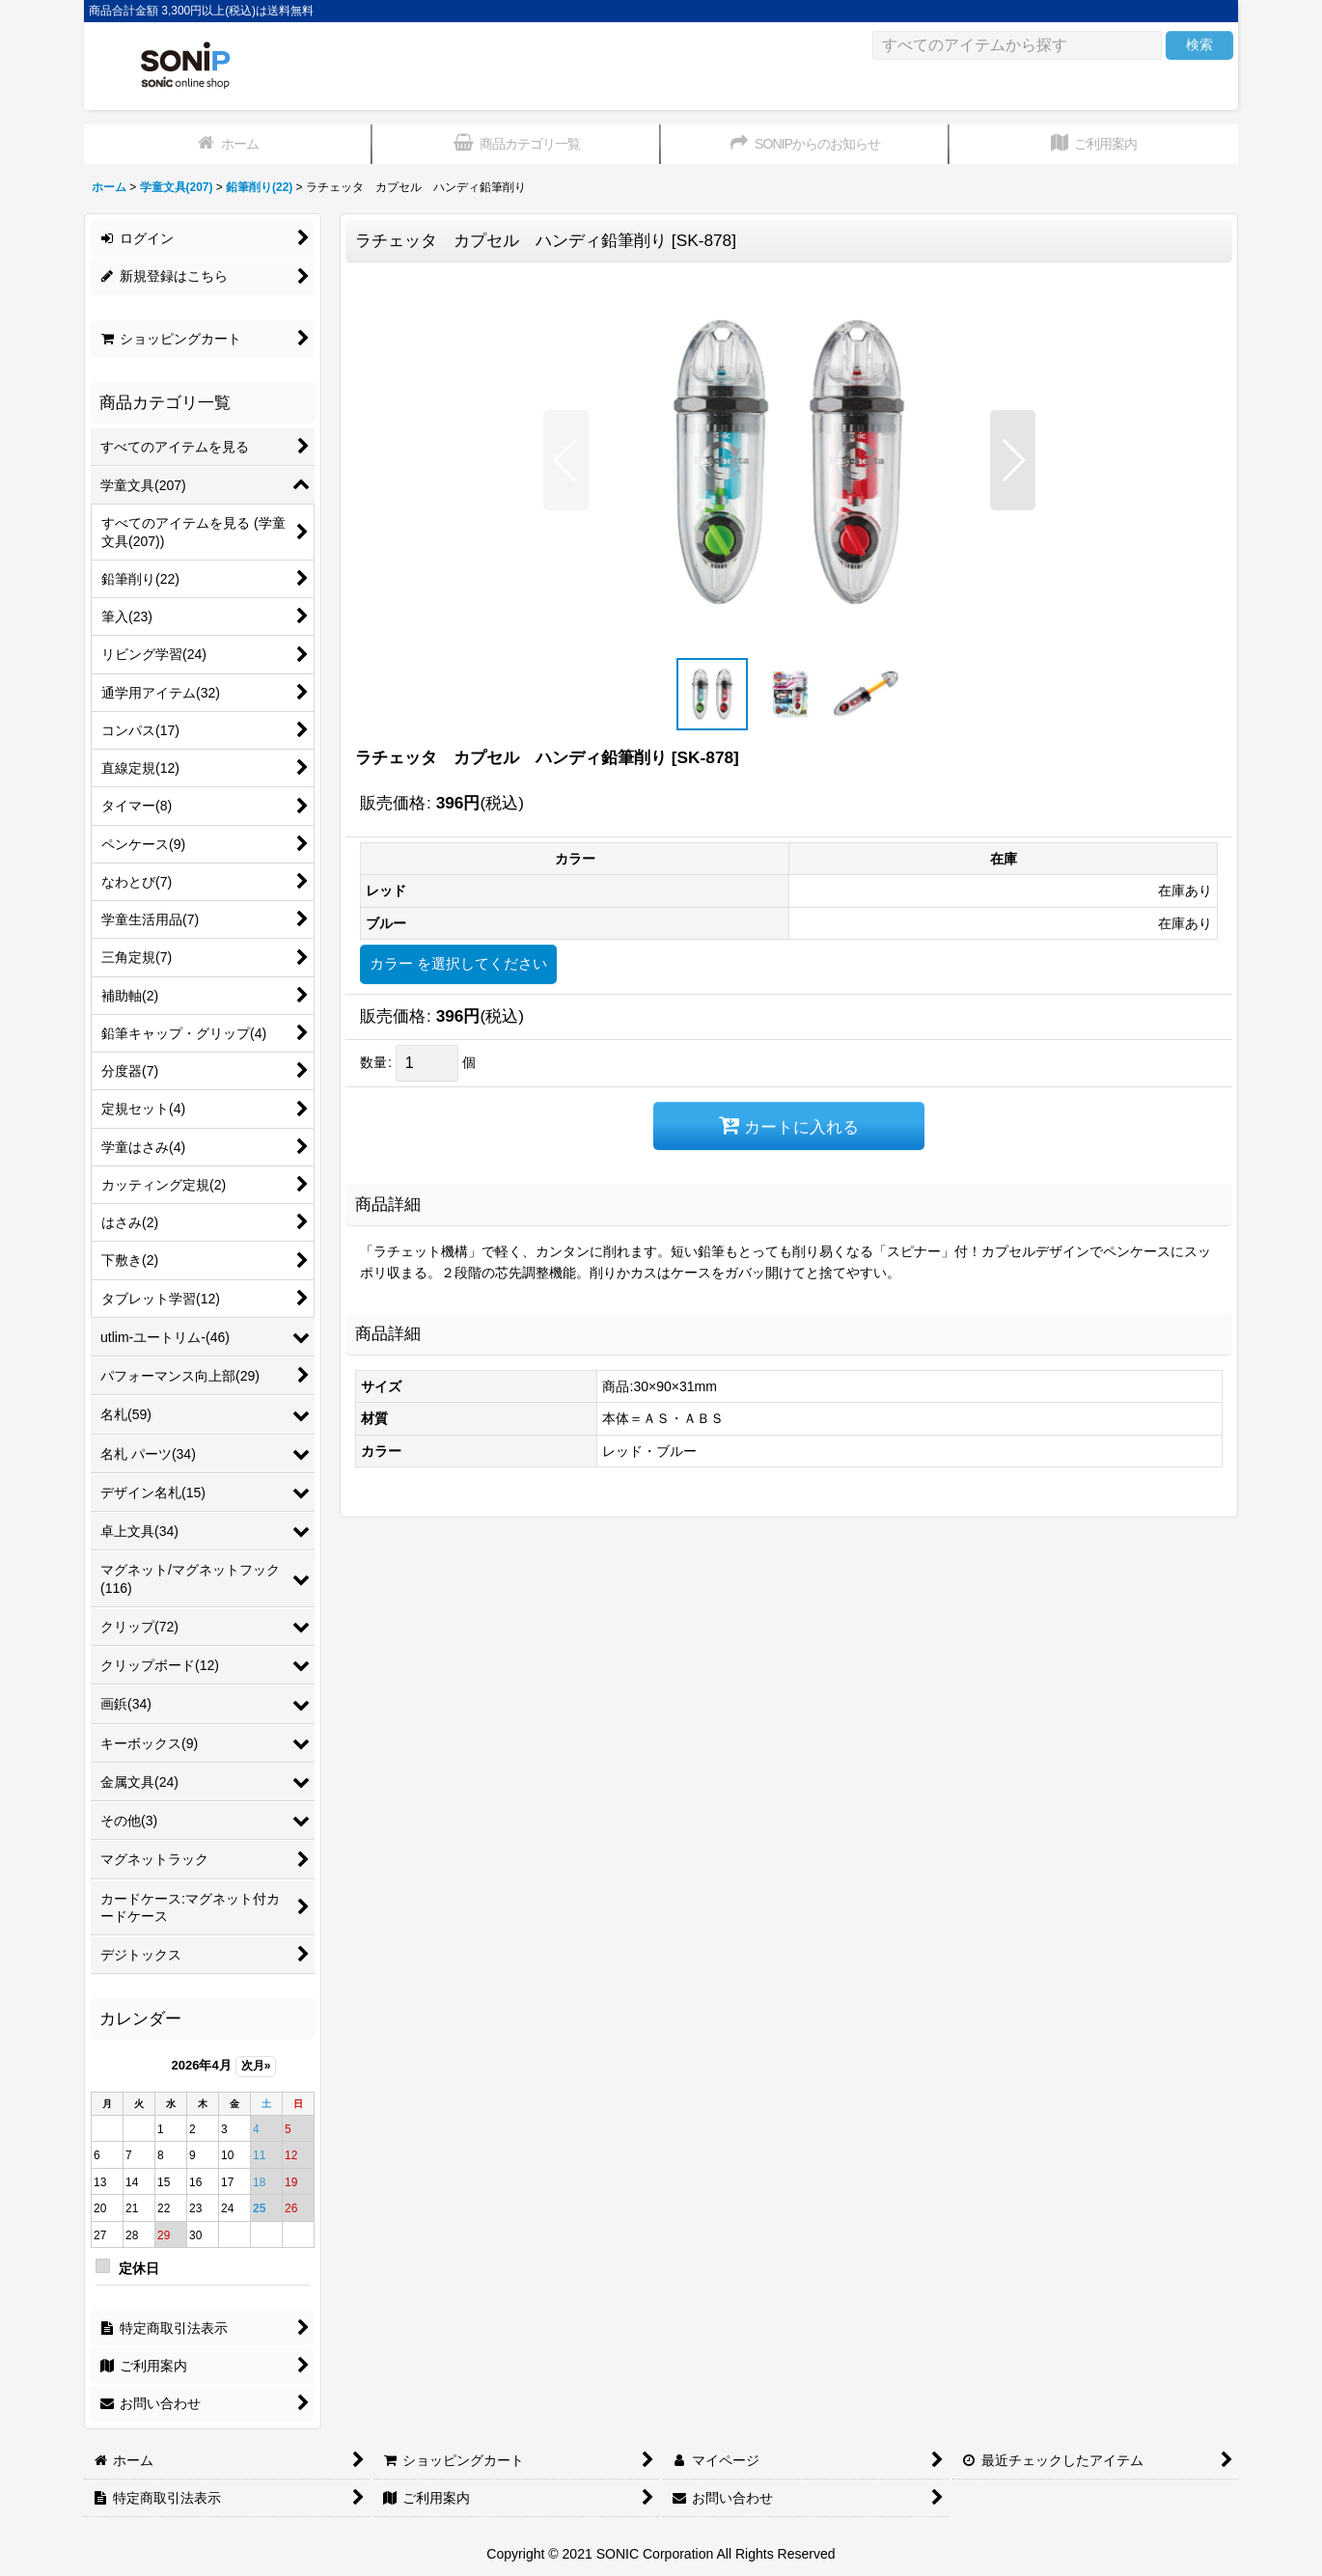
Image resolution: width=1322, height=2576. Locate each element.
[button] (566, 460)
